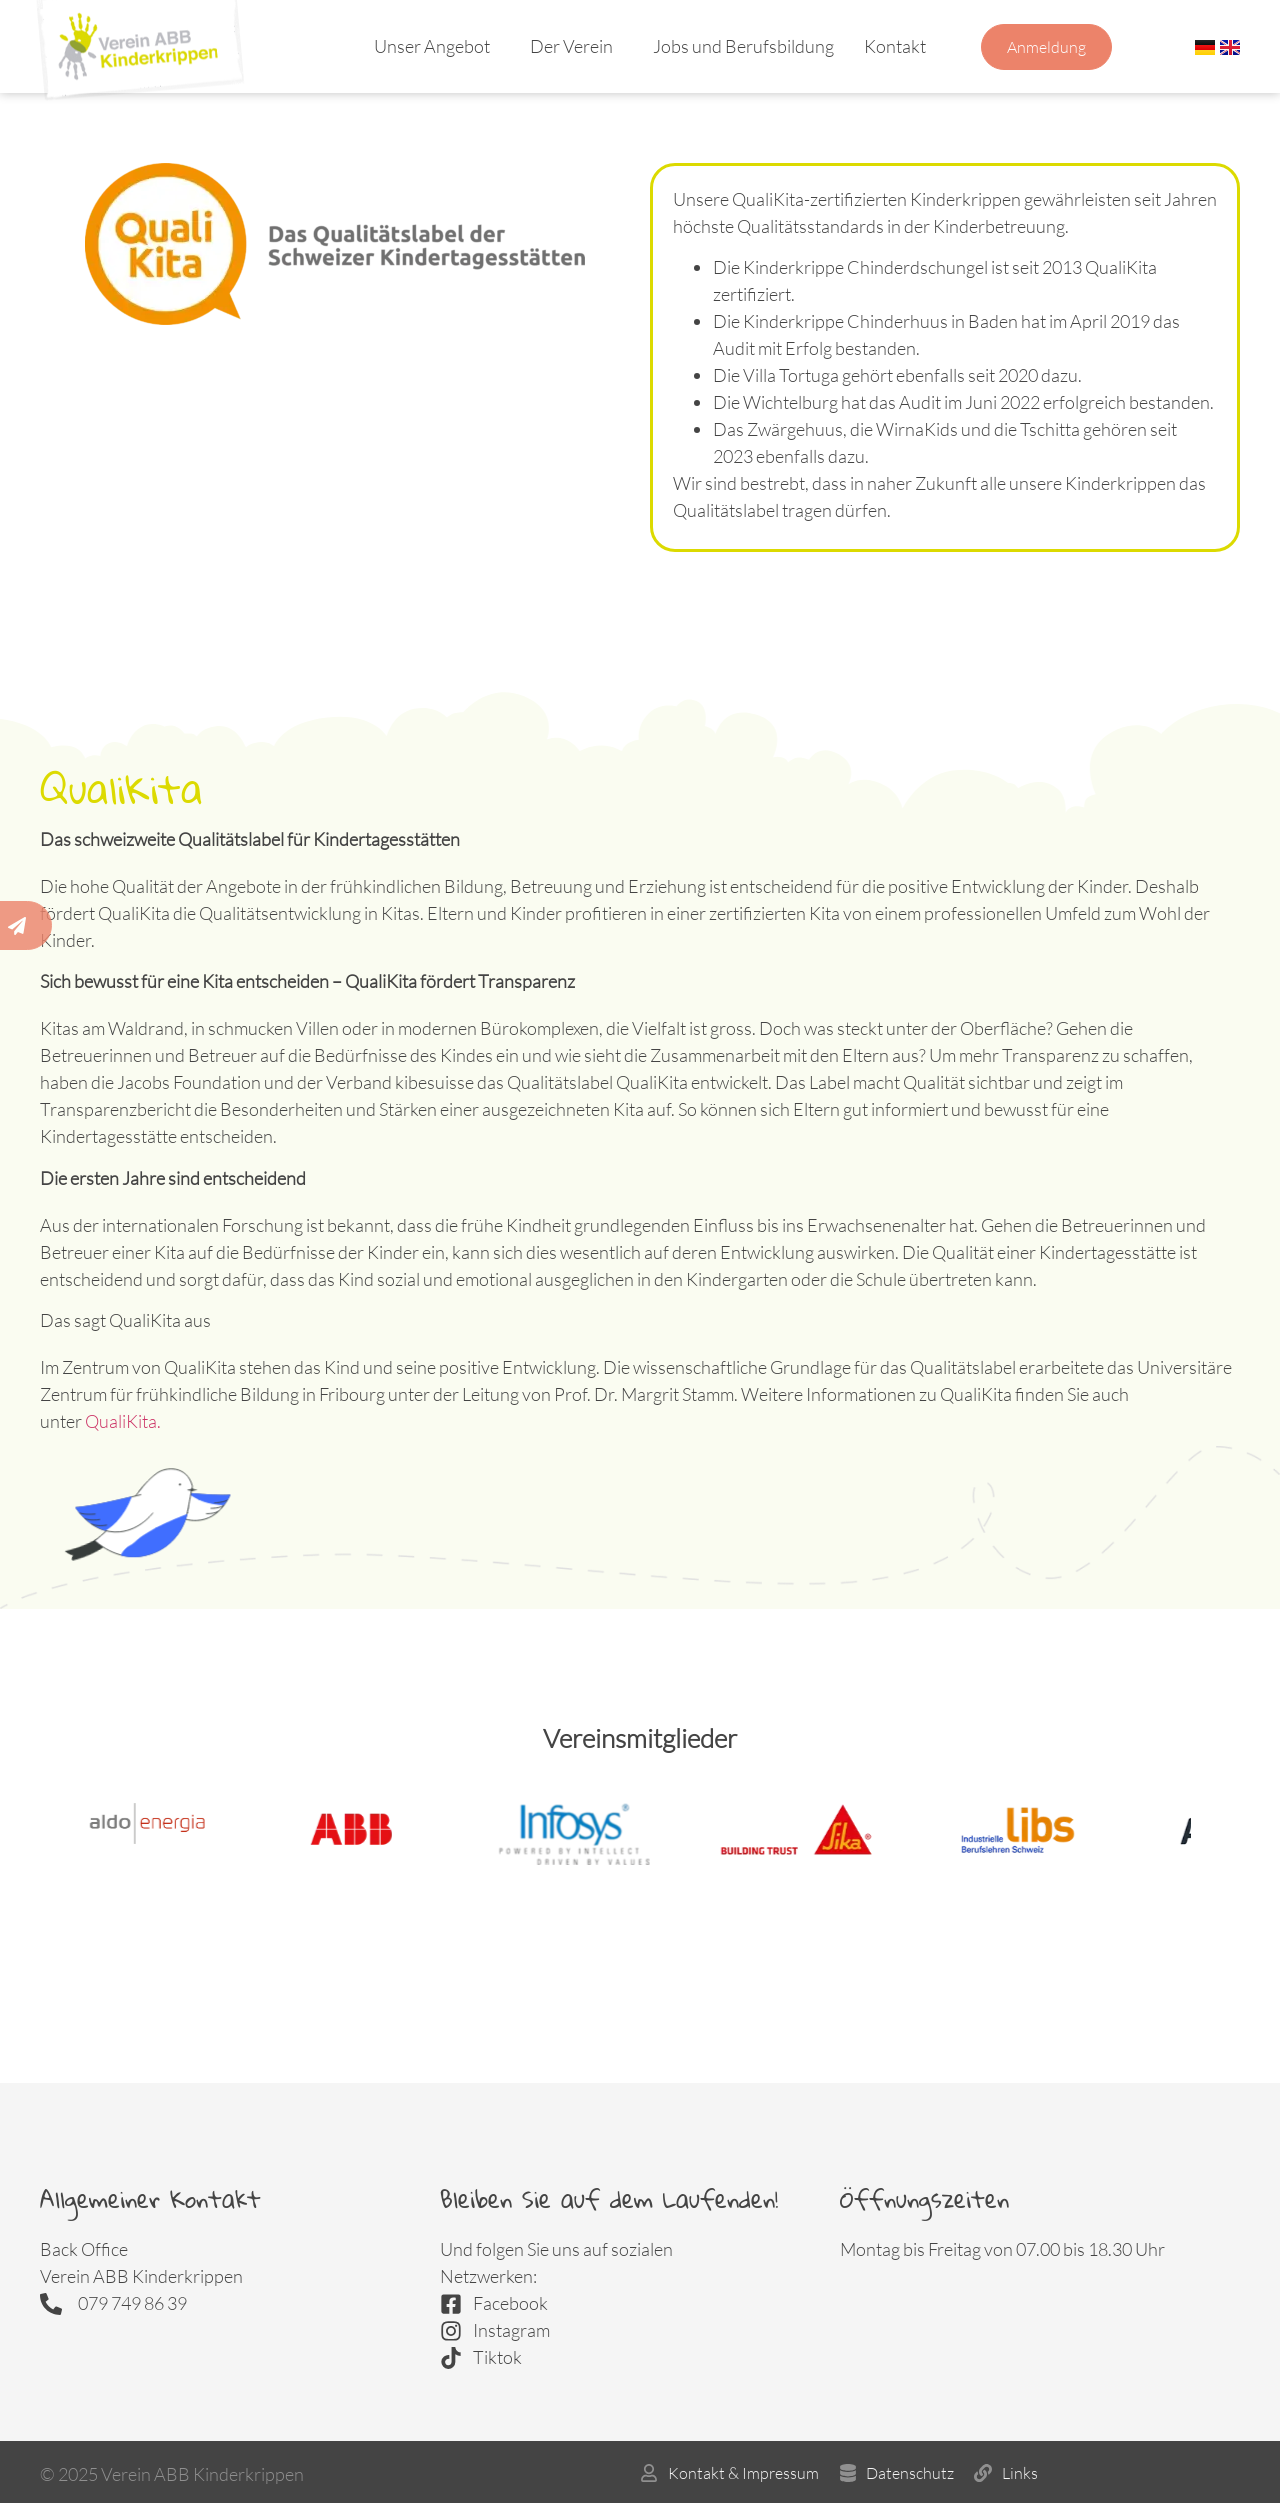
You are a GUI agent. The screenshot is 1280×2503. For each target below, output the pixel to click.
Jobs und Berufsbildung (743, 46)
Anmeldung (1046, 47)
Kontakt (900, 46)
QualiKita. (123, 1421)
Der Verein (576, 46)
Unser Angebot (437, 46)
